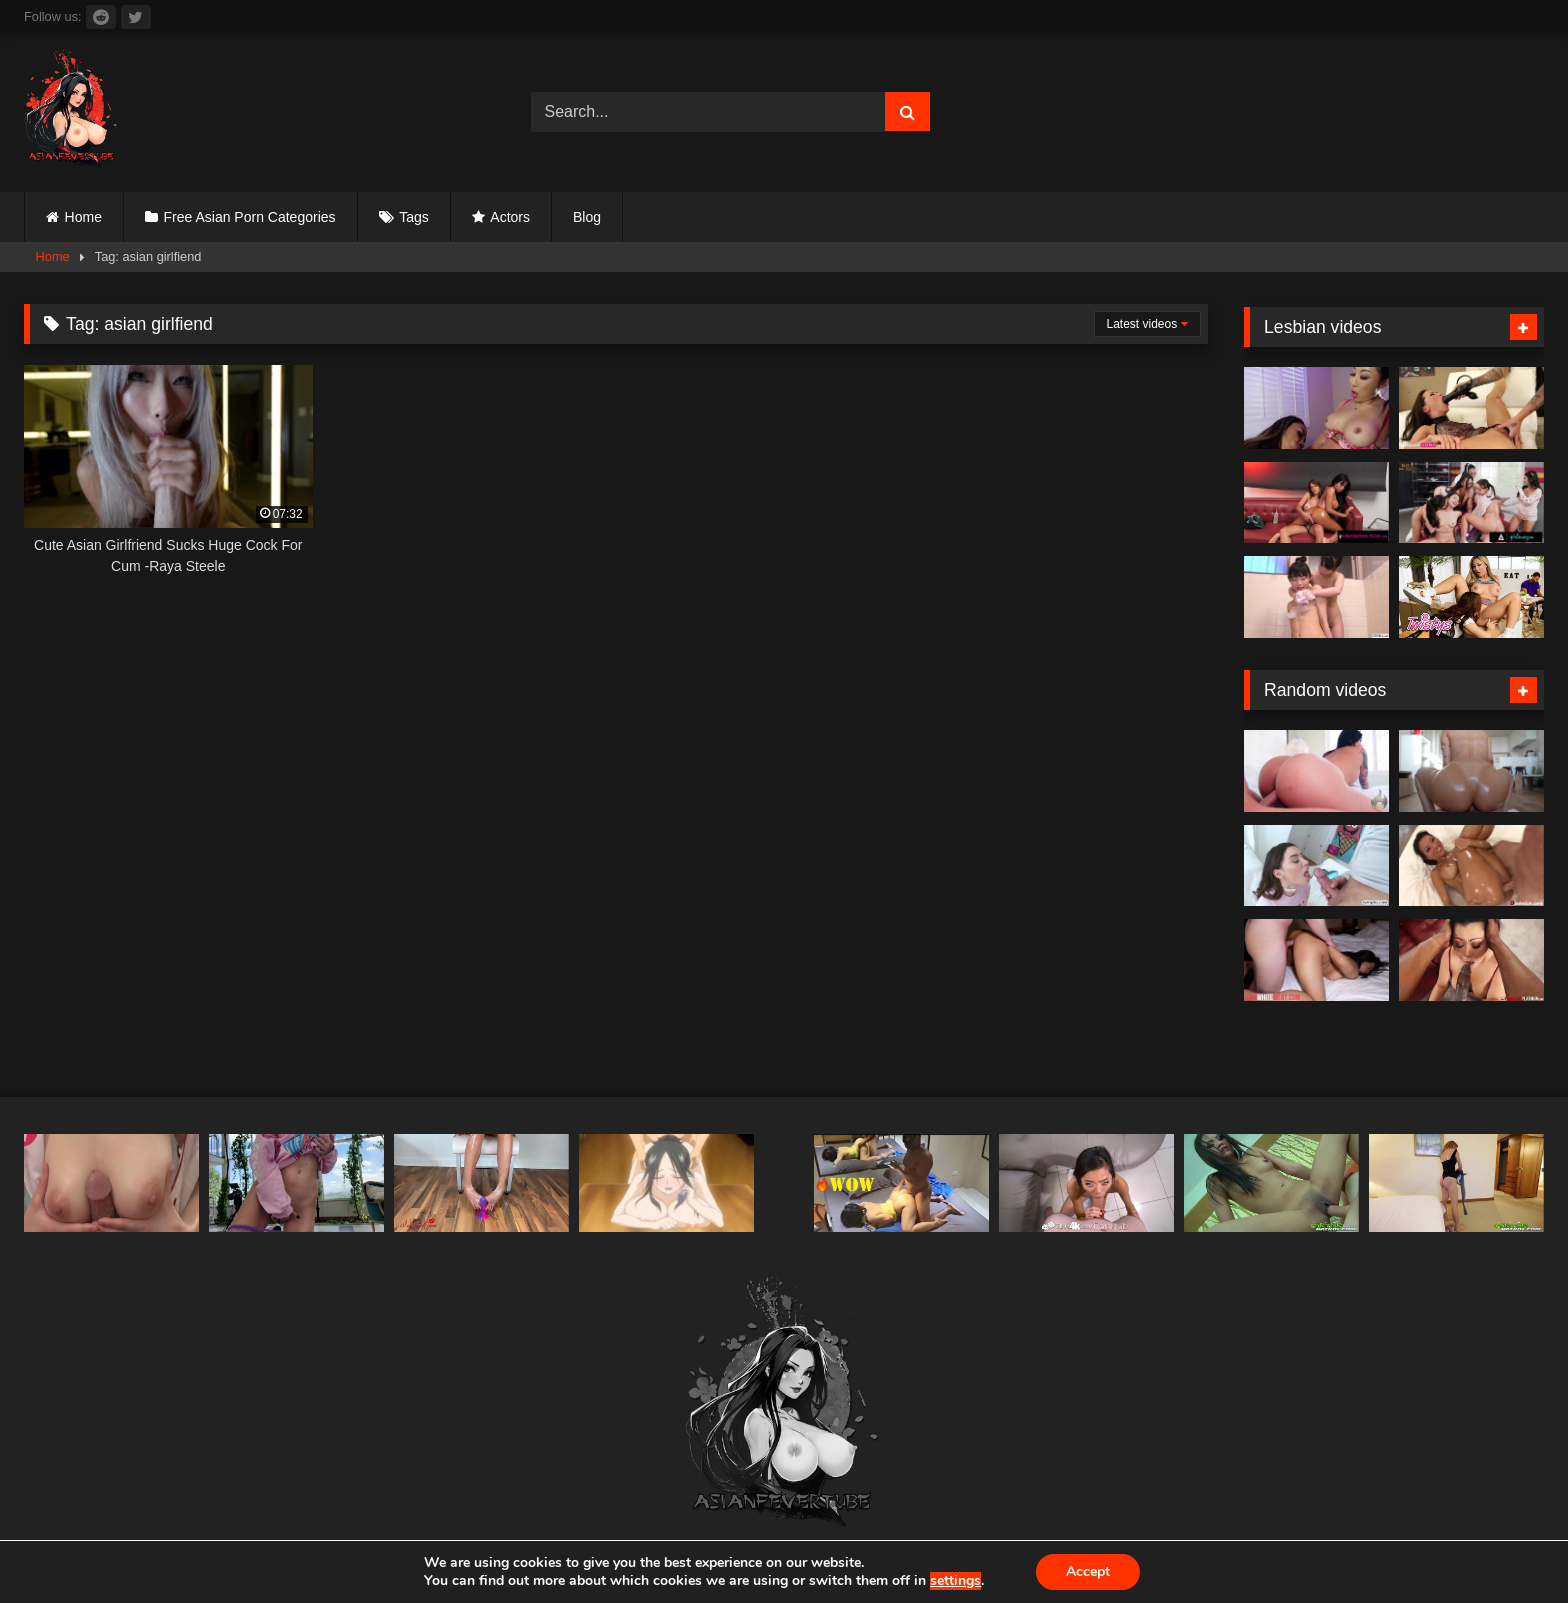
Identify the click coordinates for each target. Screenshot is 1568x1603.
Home (83, 217)
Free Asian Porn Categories (250, 217)
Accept (1088, 1571)
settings (955, 1581)
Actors (510, 217)
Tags (414, 217)
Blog (587, 217)
